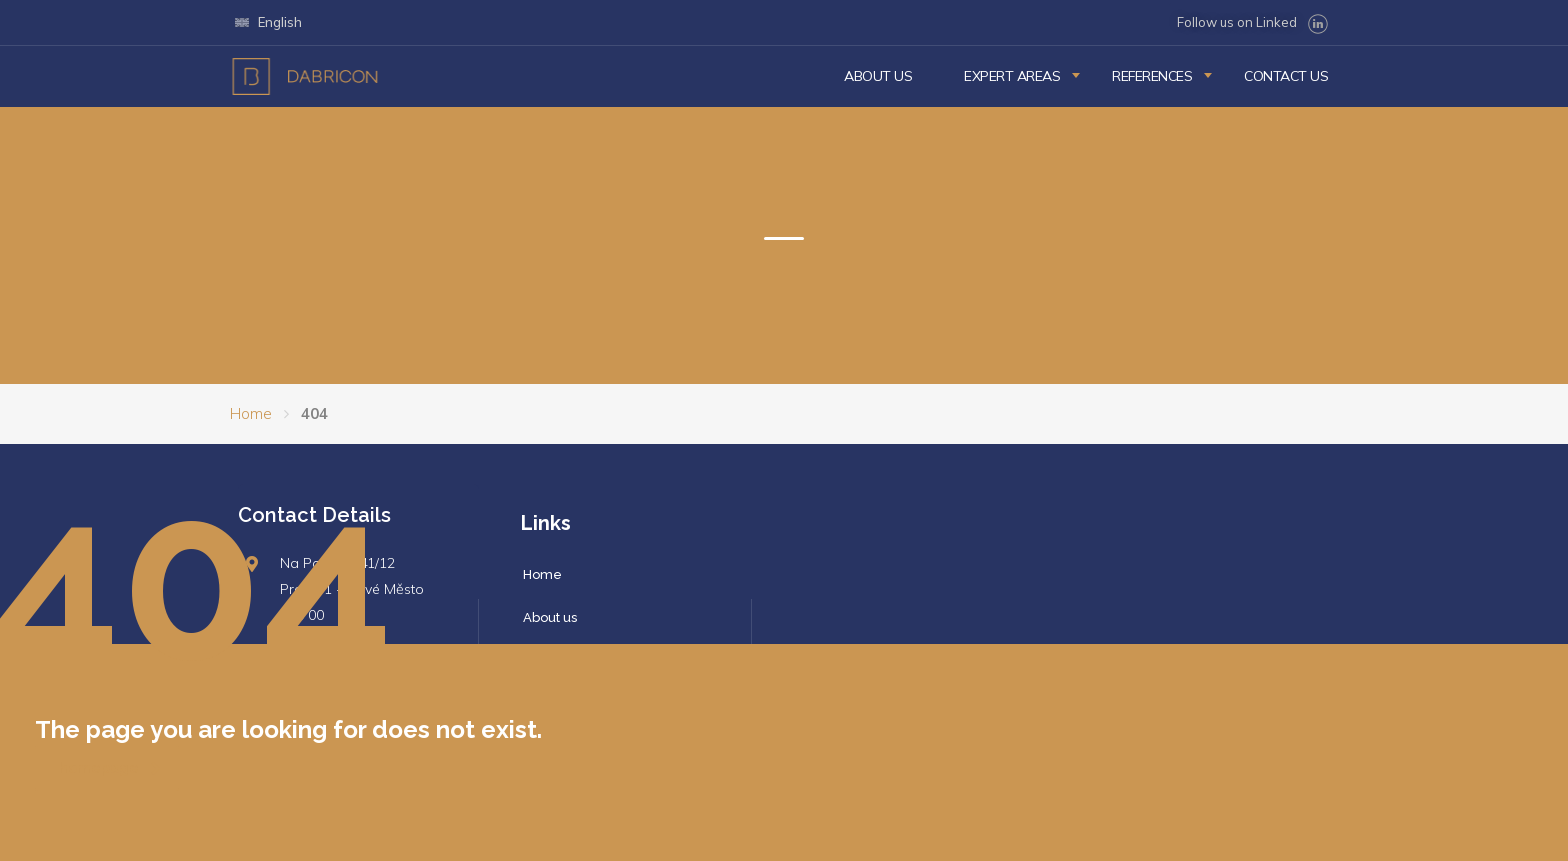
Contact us (1286, 76)
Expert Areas (1012, 76)
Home (251, 413)
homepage (110, 768)
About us (878, 76)
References (1152, 76)
